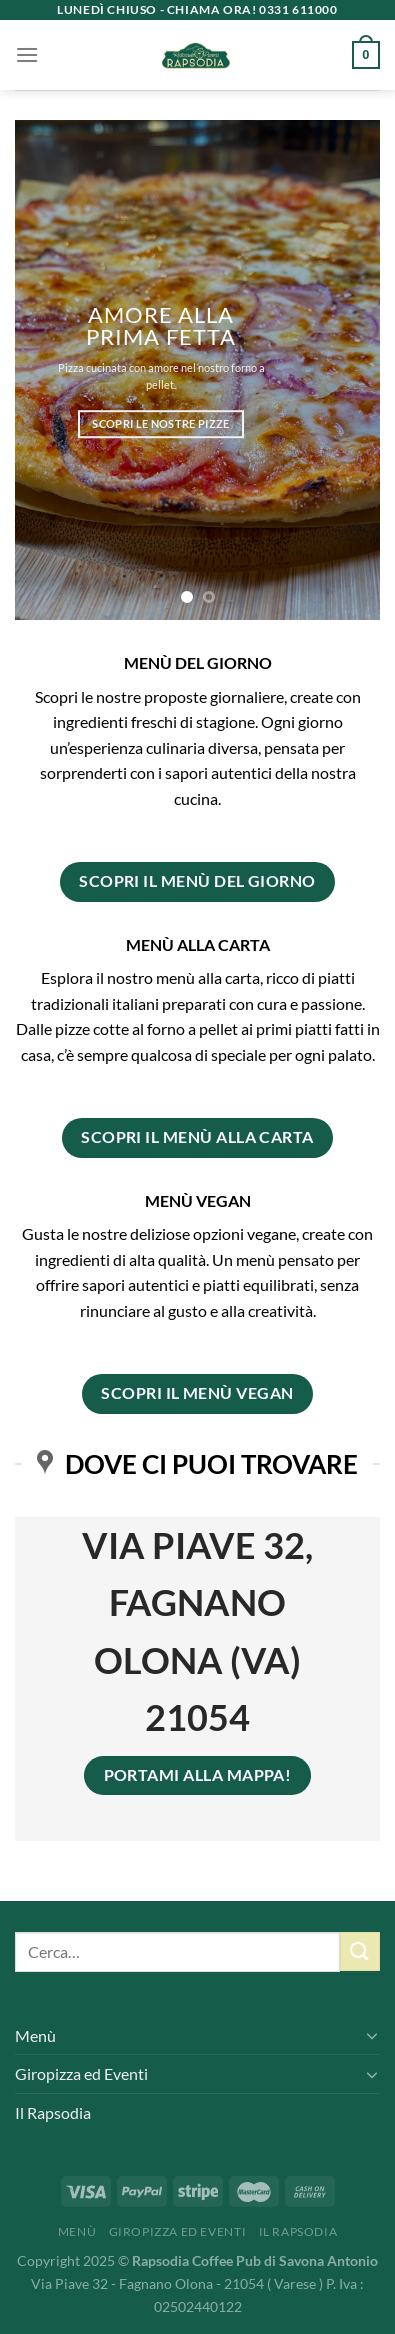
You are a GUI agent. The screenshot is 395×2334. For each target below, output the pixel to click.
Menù (35, 2035)
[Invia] (360, 1951)
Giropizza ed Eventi (81, 2073)
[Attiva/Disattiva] (372, 2035)
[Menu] (27, 54)
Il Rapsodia (53, 2112)
